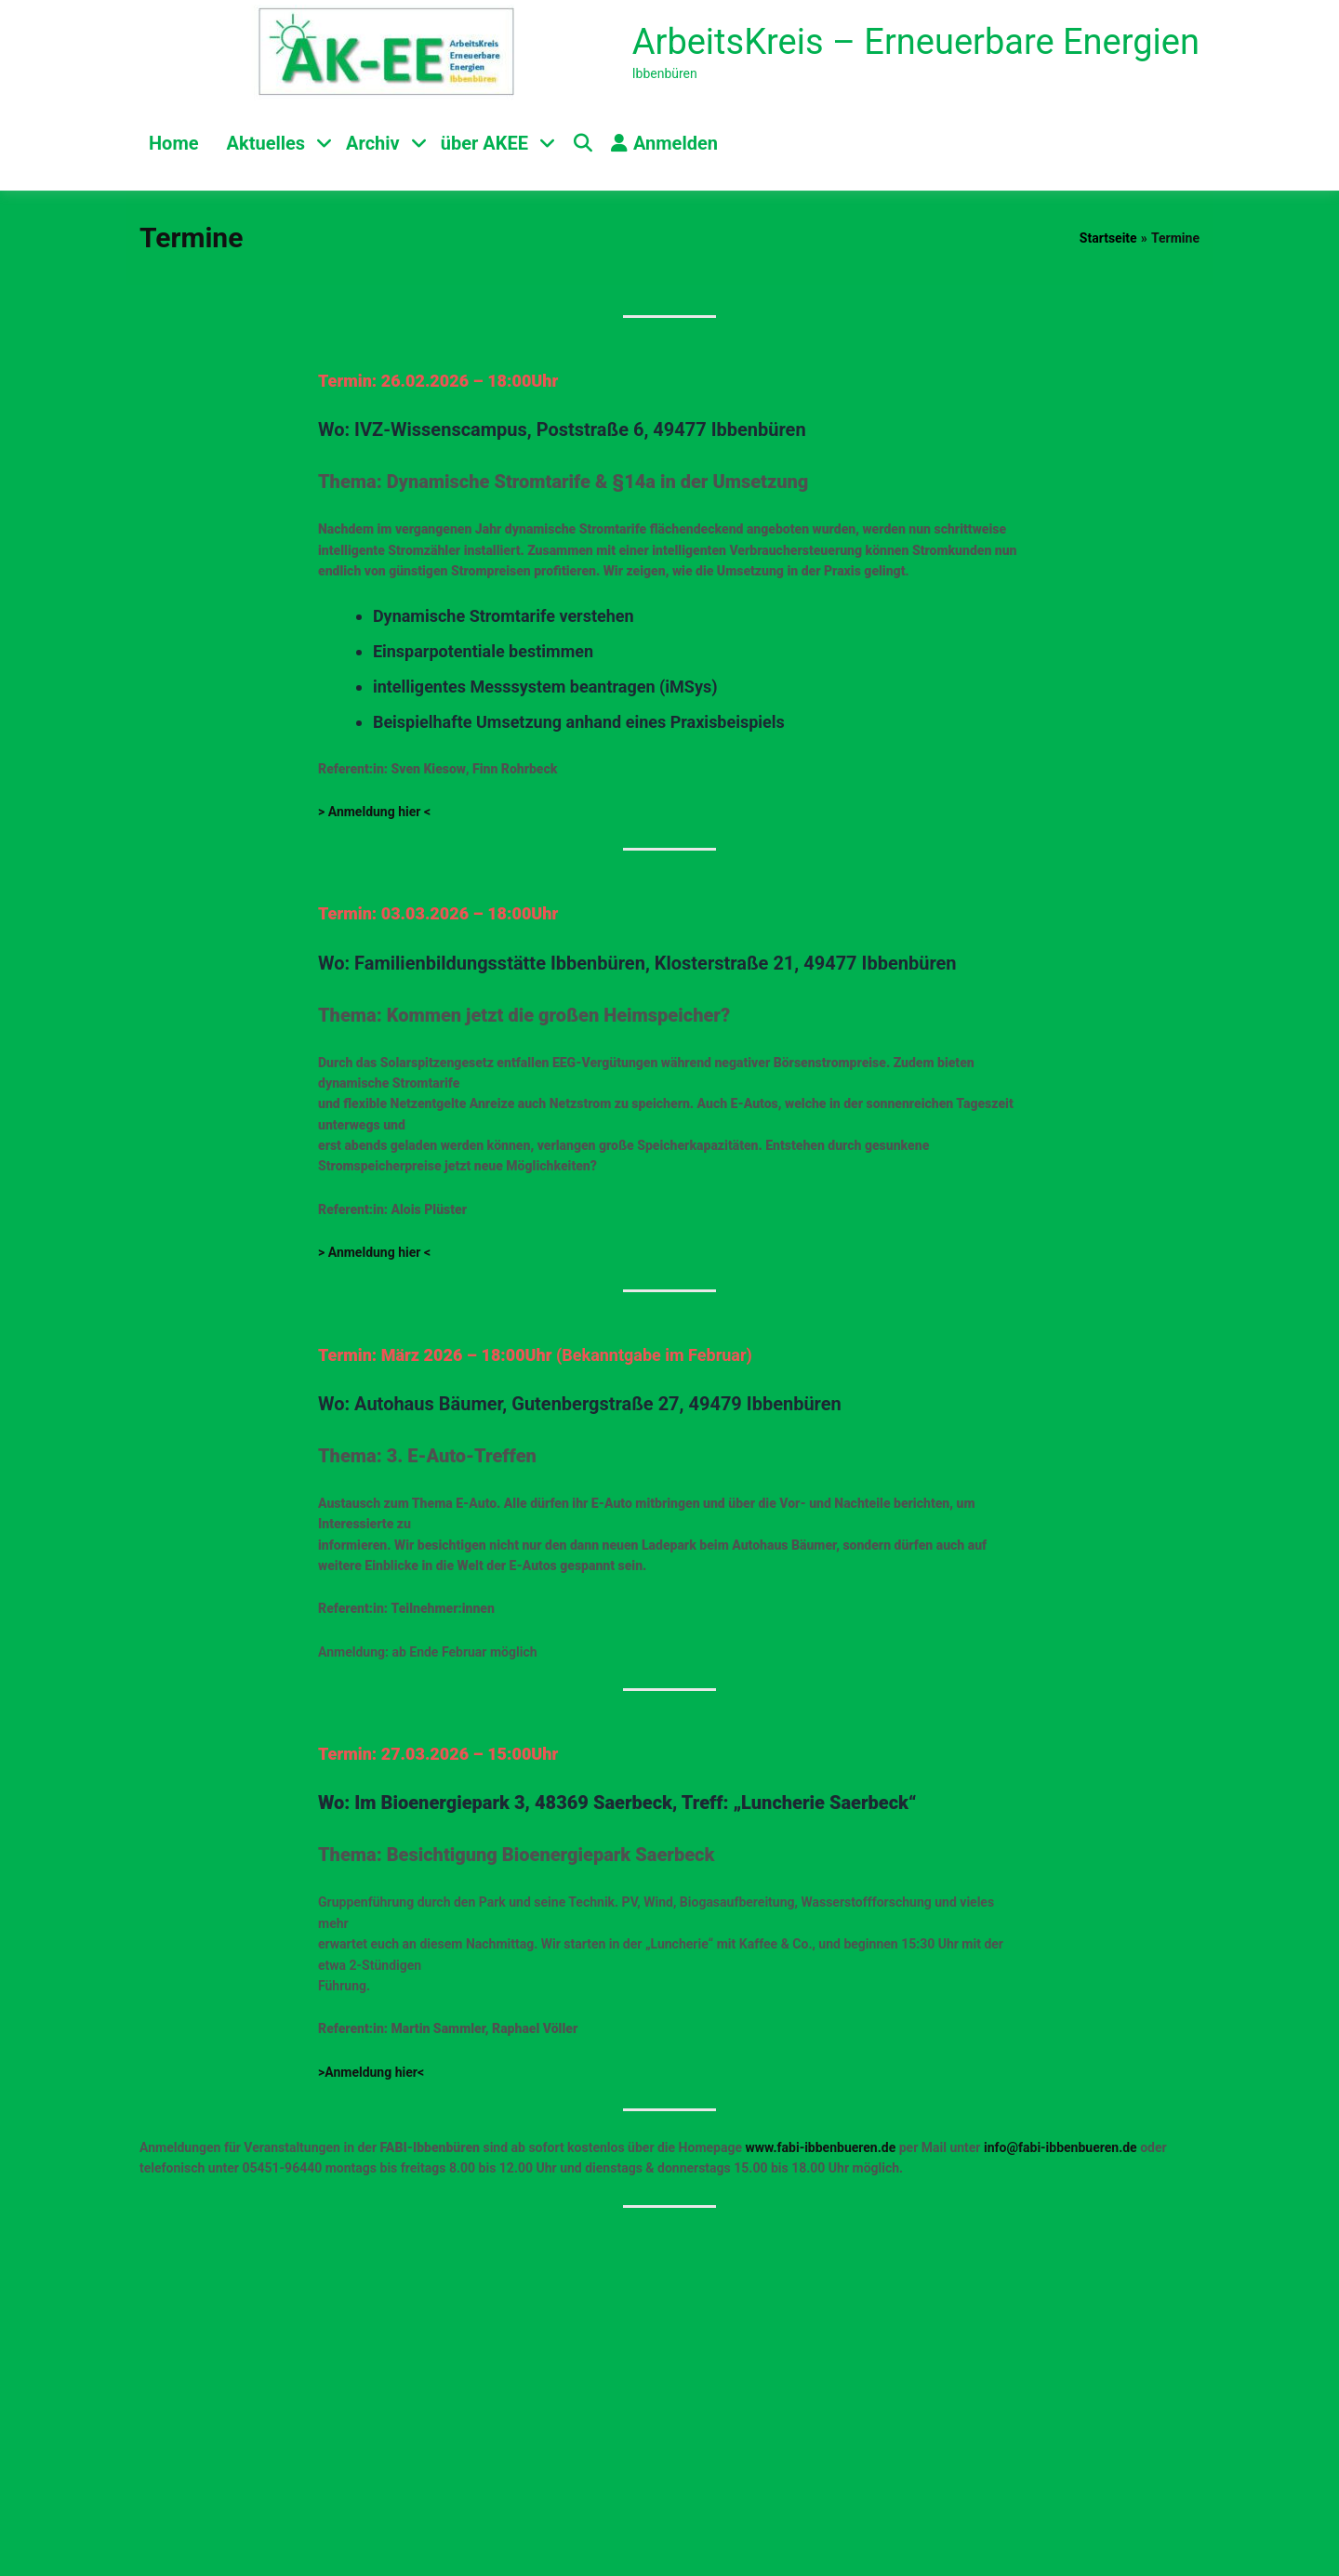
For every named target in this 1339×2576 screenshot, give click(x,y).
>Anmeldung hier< (371, 2072)
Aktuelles (266, 143)
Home (174, 143)
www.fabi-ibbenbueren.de (821, 2147)
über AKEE (484, 143)
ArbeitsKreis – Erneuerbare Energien (916, 41)
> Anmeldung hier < (374, 811)
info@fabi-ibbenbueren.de (1060, 2147)
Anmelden (664, 143)
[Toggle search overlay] (583, 143)
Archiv (373, 143)
